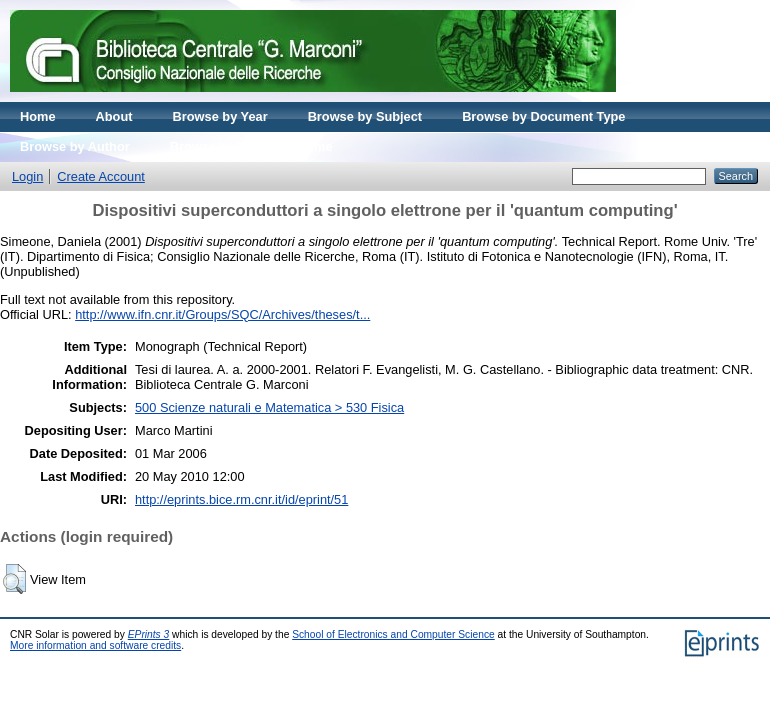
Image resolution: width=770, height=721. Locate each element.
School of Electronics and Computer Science (393, 634)
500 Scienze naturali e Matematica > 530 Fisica (269, 407)
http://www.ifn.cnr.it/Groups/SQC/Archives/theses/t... (222, 314)
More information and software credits (95, 645)
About (114, 116)
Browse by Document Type (543, 116)
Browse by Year (220, 116)
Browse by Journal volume (251, 146)
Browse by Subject (365, 116)
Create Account (101, 176)
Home (38, 116)
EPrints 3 (149, 634)
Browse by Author (75, 146)
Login (27, 176)
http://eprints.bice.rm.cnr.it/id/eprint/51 (241, 499)
